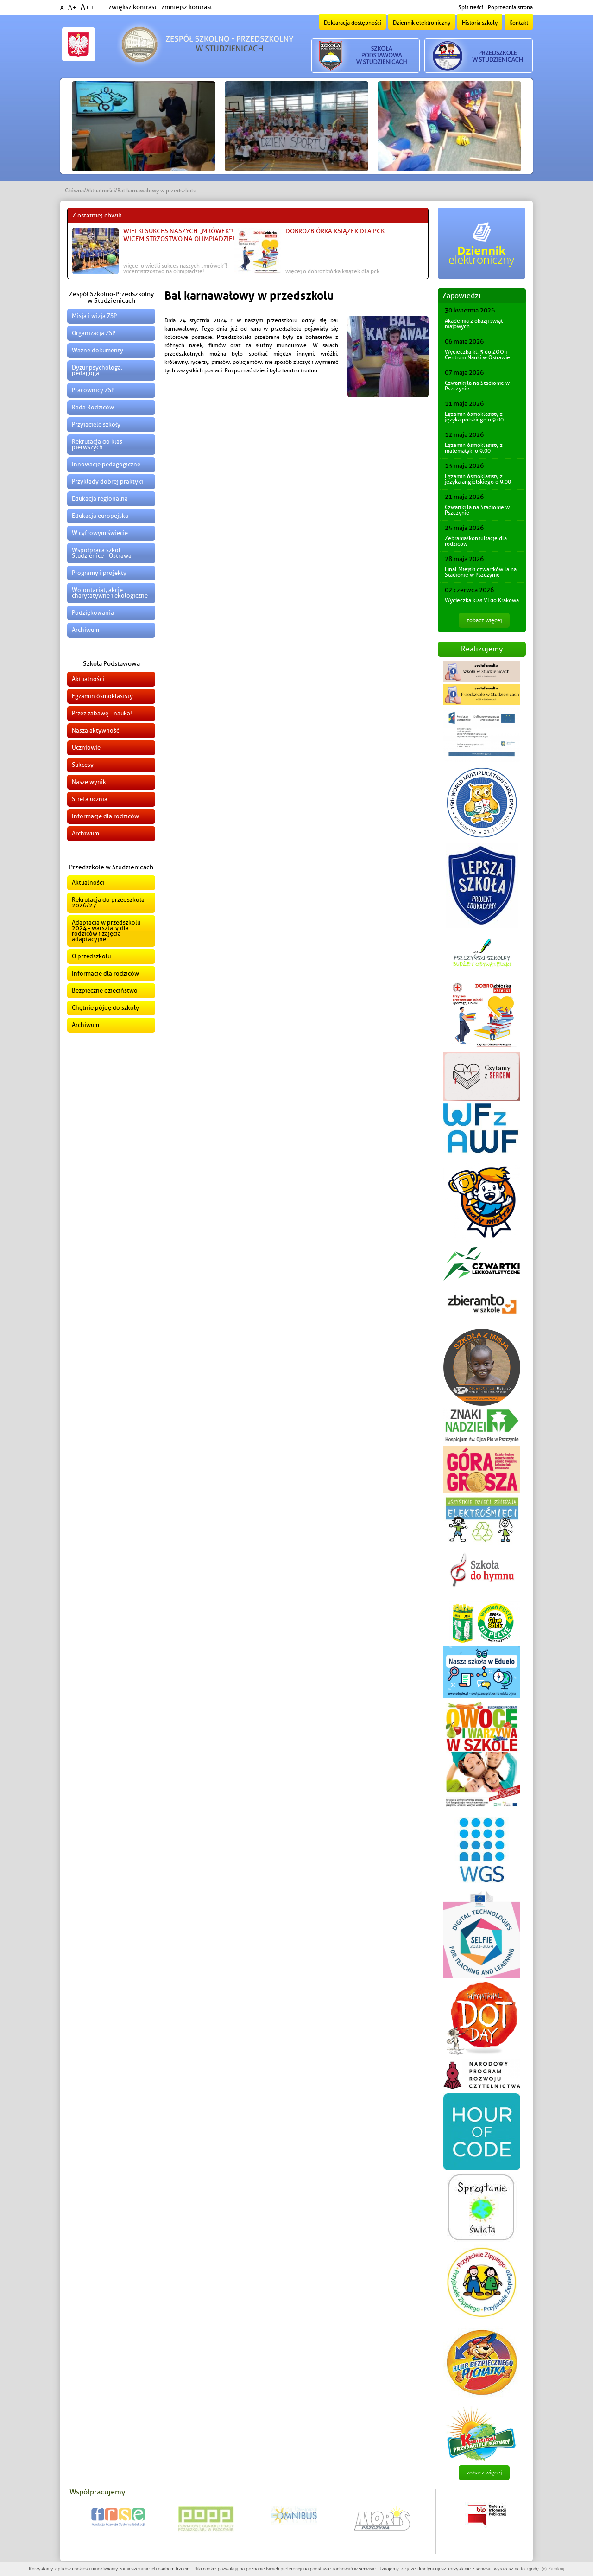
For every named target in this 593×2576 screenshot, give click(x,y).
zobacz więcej (484, 620)
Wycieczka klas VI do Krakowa (482, 600)
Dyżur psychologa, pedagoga (97, 370)
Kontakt (518, 22)
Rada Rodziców (93, 407)
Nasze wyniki (90, 782)
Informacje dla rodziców (105, 816)
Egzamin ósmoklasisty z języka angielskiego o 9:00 (478, 478)
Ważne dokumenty (97, 350)
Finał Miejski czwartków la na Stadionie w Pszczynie (481, 572)
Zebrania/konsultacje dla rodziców (476, 541)
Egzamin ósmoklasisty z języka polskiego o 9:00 (474, 416)
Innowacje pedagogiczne (106, 464)
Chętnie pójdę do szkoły (105, 1008)
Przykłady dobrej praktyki (107, 481)
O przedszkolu (91, 956)
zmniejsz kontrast (186, 7)
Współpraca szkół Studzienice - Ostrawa (102, 553)
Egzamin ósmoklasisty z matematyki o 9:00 (474, 447)
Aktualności (100, 190)
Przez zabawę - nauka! (102, 713)
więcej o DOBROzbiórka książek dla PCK (332, 271)
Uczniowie (86, 748)
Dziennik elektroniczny (421, 22)
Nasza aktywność (95, 730)
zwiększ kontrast (132, 7)
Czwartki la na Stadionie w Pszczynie (477, 385)
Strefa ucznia (89, 799)
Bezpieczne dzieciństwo (105, 991)
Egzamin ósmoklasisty (102, 696)
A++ (88, 7)
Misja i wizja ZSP (94, 316)
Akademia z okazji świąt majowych (474, 323)
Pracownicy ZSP (93, 390)
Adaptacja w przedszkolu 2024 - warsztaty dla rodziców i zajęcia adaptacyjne (106, 930)
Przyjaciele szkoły (96, 424)
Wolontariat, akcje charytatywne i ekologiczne (110, 592)
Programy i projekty (99, 573)
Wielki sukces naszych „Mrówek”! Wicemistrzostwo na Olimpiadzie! (178, 235)
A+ (72, 8)
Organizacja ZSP (93, 333)
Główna (74, 190)
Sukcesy (83, 765)
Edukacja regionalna (100, 499)
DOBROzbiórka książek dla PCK (335, 231)
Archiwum (85, 630)
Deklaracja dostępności (352, 22)
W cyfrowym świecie (100, 533)
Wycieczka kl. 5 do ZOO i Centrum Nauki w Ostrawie (477, 354)
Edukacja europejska (100, 516)
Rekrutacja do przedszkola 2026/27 (108, 902)
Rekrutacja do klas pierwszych (97, 444)
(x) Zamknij (552, 2568)
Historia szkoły (480, 22)
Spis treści (470, 7)
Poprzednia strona (510, 7)
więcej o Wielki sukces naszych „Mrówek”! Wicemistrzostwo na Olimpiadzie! (175, 268)
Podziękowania (93, 613)
